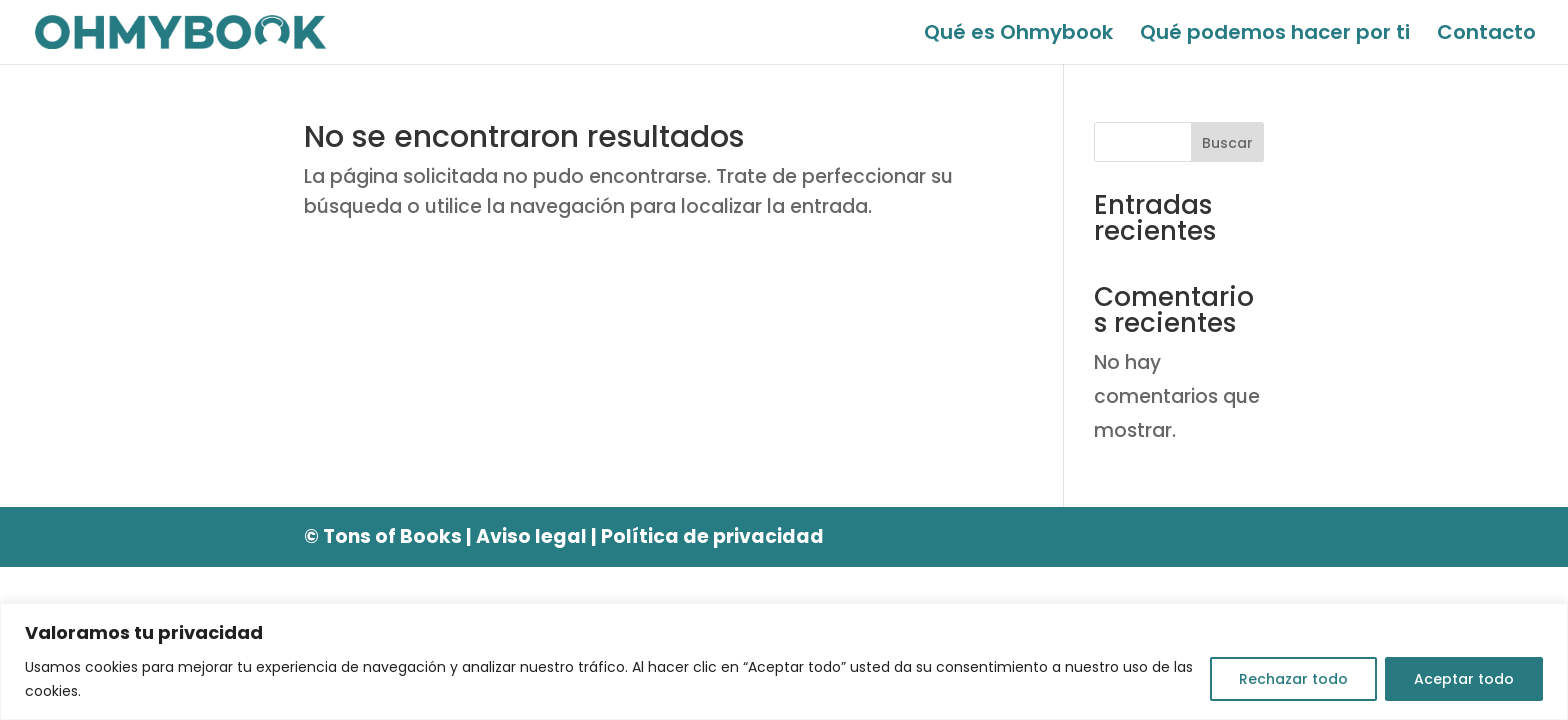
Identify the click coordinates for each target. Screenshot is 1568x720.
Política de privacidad (712, 536)
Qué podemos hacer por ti (1275, 35)
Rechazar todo (1293, 679)
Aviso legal (531, 536)
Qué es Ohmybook (1018, 35)
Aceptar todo (1464, 679)
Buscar (1227, 143)
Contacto (1486, 35)
